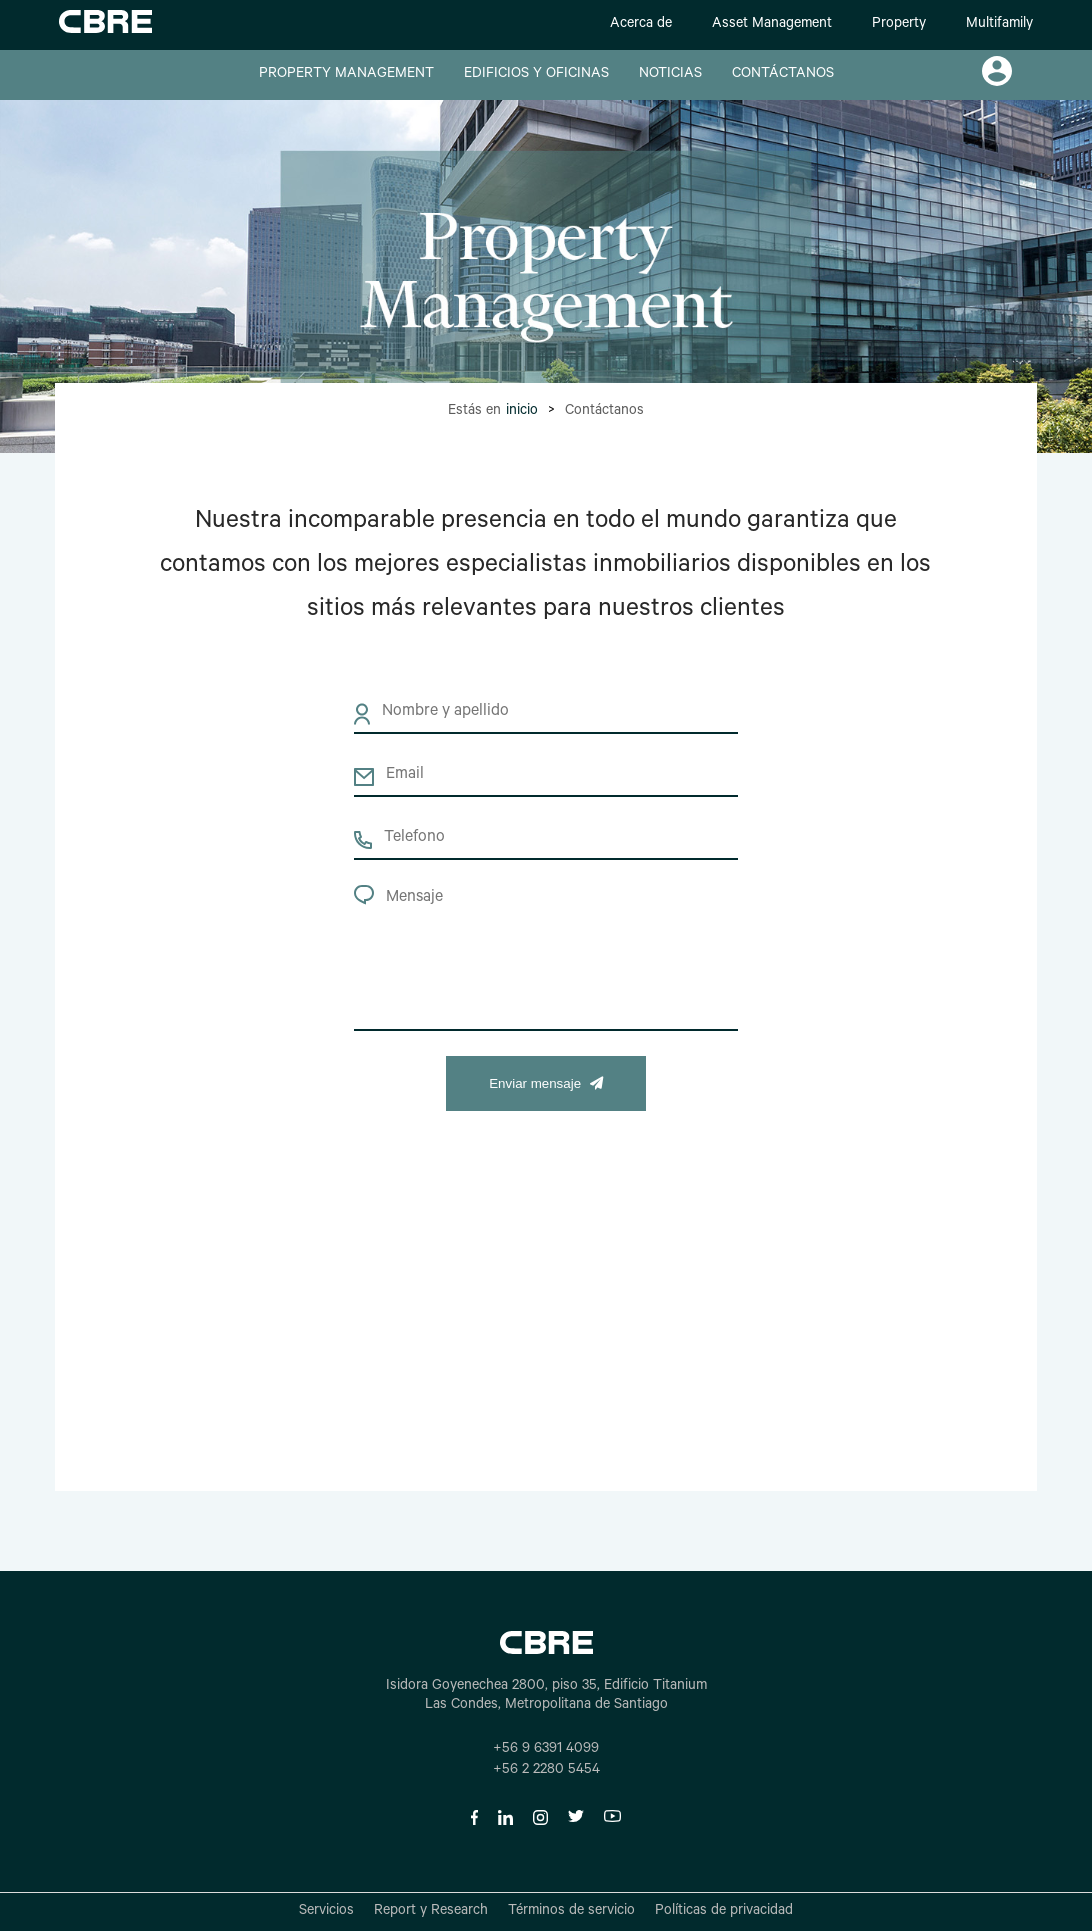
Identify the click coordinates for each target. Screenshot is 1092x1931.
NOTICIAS (670, 75)
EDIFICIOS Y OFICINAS (536, 75)
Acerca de (641, 25)
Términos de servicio (571, 1912)
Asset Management (772, 25)
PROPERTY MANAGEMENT (346, 75)
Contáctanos (604, 412)
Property (899, 25)
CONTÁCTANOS (783, 75)
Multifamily (999, 25)
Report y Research (431, 1912)
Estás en (493, 412)
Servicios (326, 1912)
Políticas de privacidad (724, 1912)
